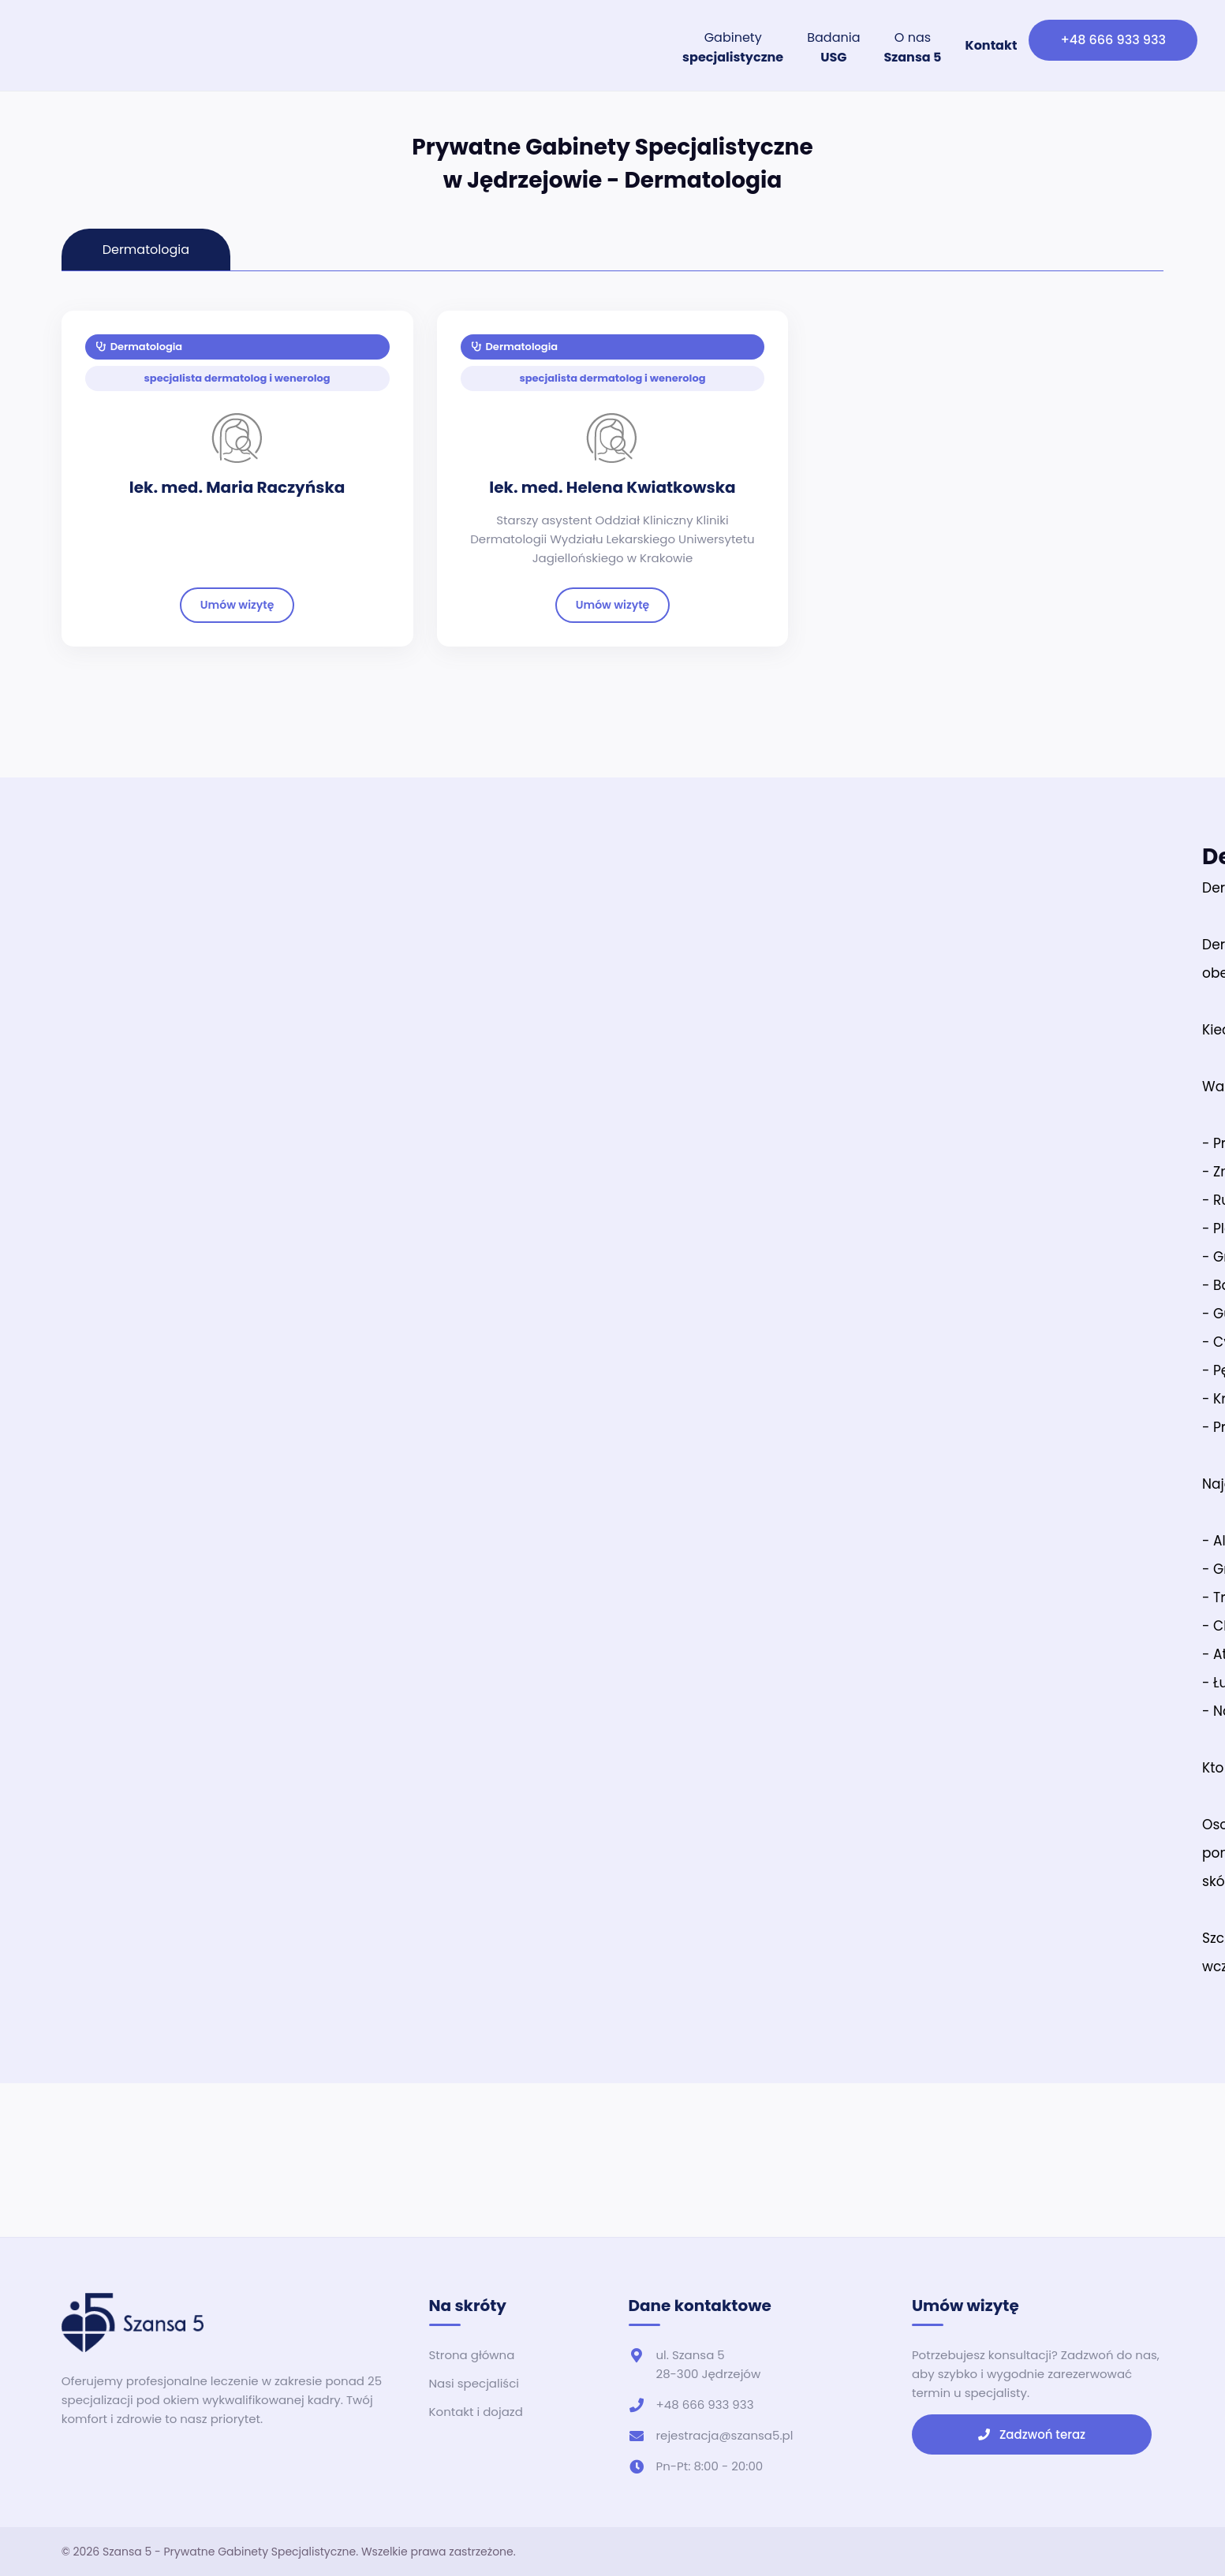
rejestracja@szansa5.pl (725, 2435)
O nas (912, 47)
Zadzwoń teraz (1031, 2434)
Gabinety (732, 47)
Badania (833, 47)
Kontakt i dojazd (476, 2411)
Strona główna (472, 2355)
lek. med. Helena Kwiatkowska (612, 487)
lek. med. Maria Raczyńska (237, 487)
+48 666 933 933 (1113, 40)
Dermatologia (139, 346)
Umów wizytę (237, 605)
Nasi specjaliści (474, 2383)
